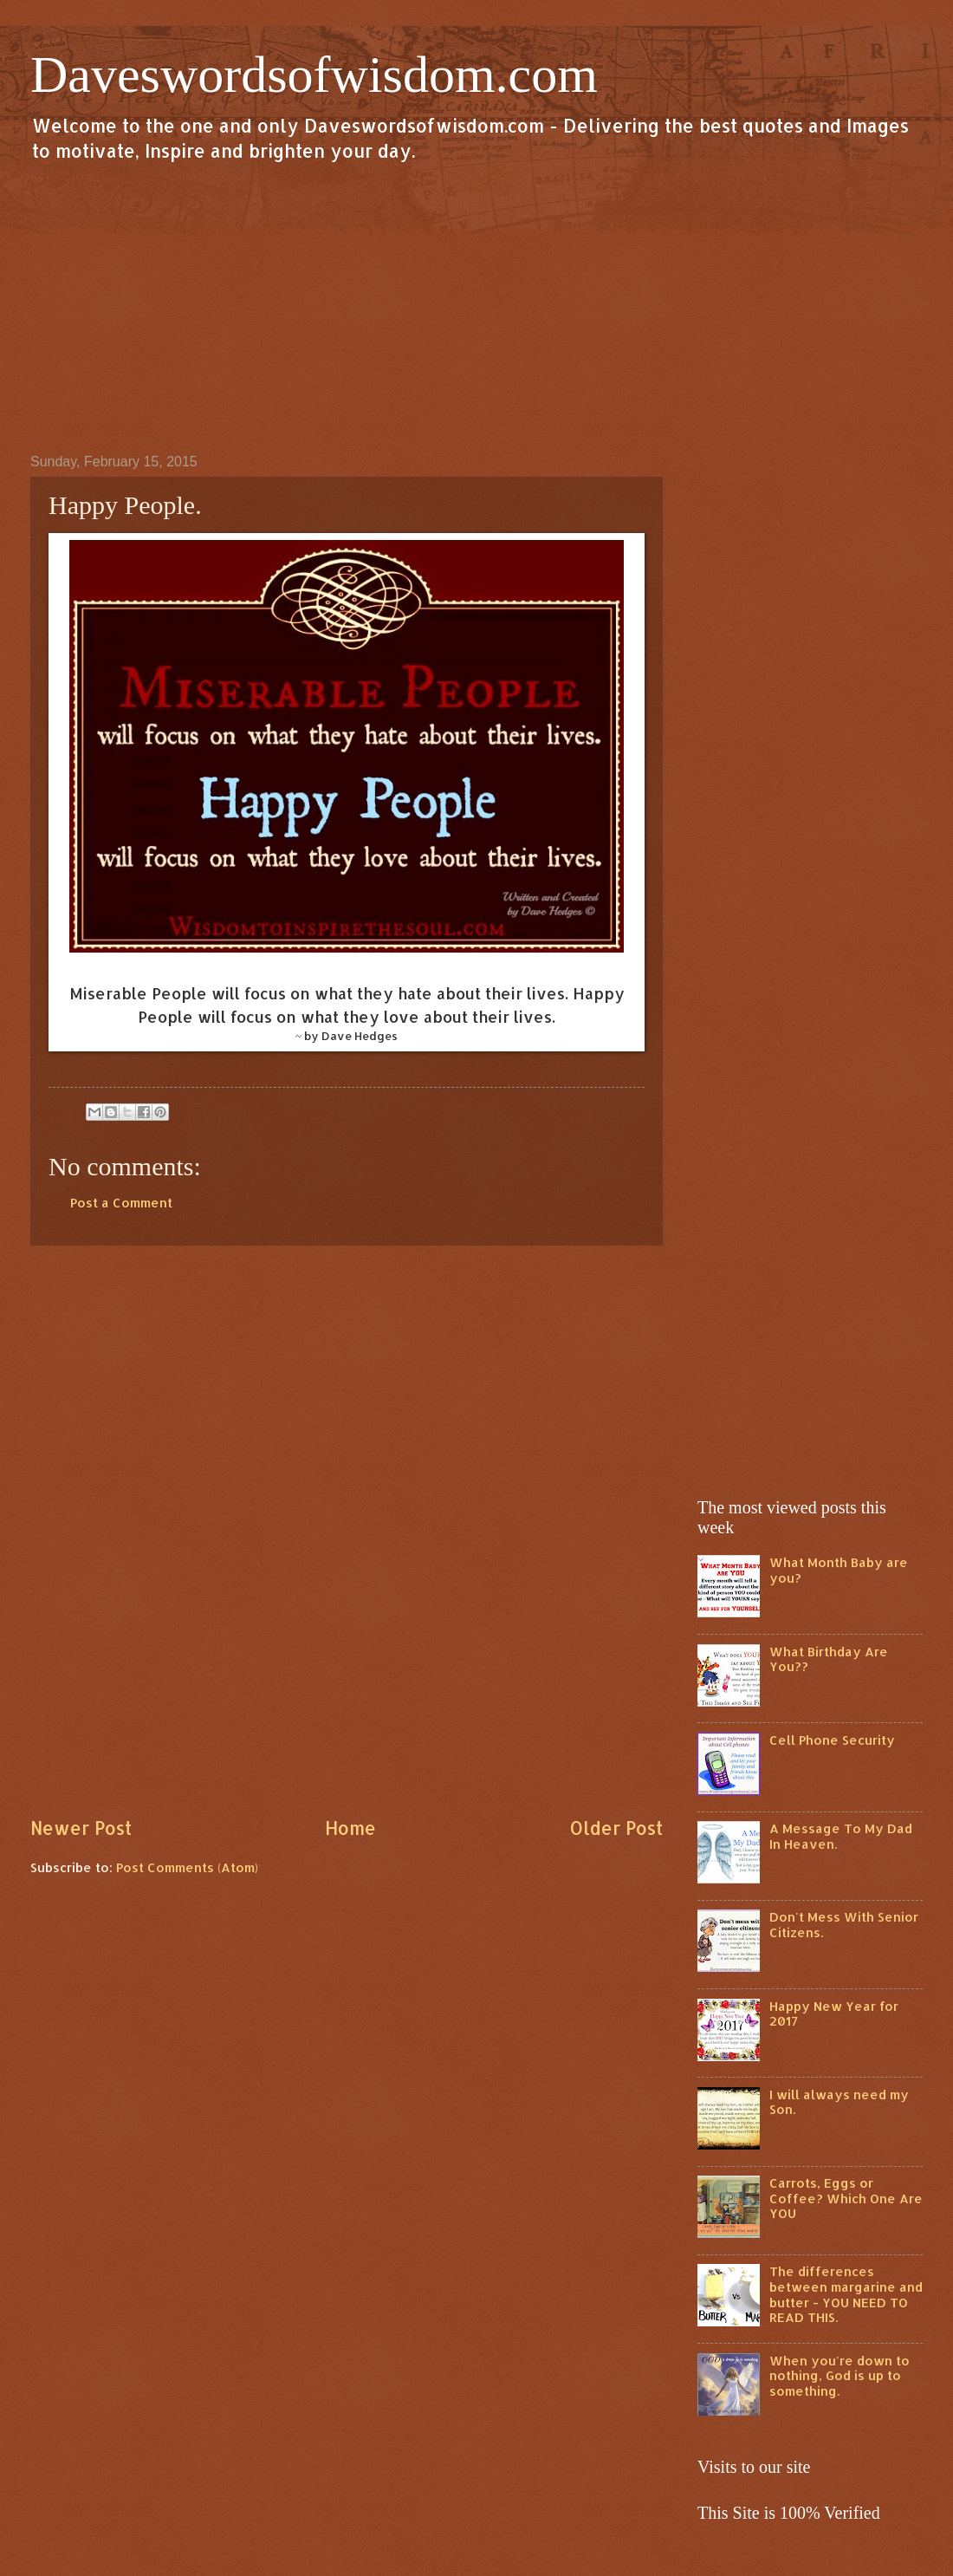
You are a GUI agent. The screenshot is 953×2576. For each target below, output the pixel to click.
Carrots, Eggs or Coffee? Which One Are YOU (846, 2198)
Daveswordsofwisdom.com (314, 74)
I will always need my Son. (839, 2102)
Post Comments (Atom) (187, 1867)
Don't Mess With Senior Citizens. (843, 1925)
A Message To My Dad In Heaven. (840, 1836)
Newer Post (81, 1828)
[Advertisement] (476, 306)
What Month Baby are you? (838, 1570)
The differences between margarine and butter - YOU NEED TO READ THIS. (846, 2294)
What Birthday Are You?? (828, 1659)
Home (350, 1828)
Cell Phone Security (832, 1740)
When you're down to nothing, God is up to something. (839, 2375)
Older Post (616, 1828)
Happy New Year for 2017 (833, 2014)
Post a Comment (121, 1202)
